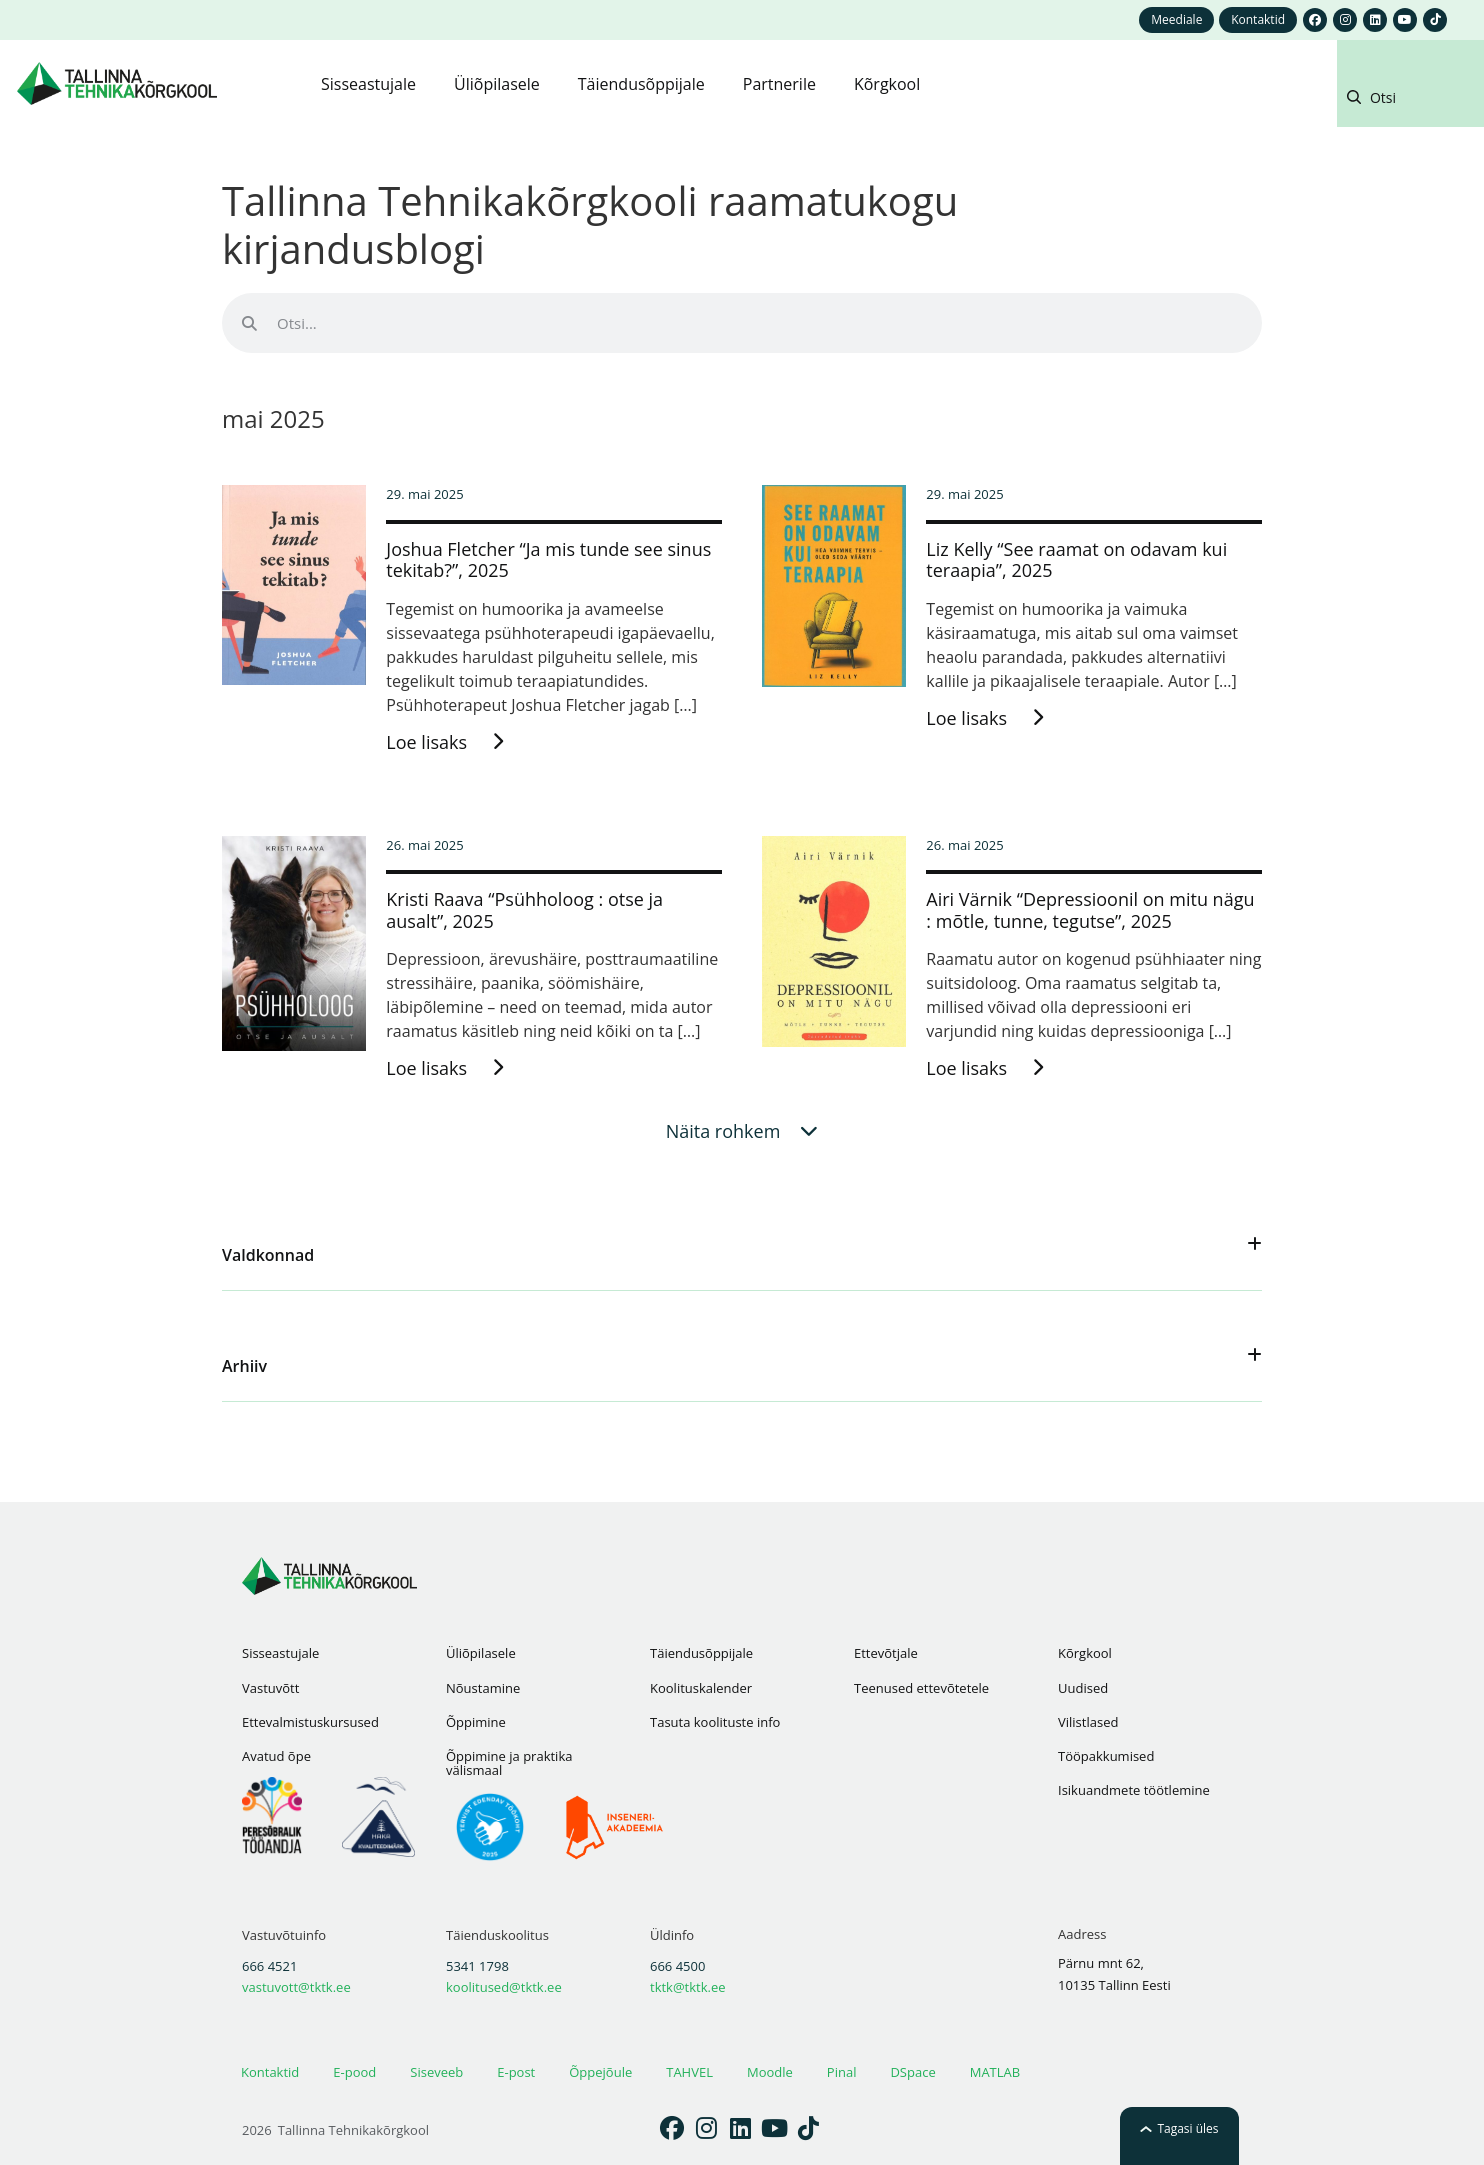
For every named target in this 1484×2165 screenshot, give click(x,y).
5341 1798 (477, 1966)
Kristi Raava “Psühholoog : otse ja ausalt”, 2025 (524, 910)
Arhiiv (244, 1366)
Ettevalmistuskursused (310, 1722)
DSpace (912, 2072)
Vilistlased (1088, 1722)
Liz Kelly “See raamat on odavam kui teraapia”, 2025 (1076, 560)
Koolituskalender (701, 1688)
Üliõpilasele (481, 1653)
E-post (516, 2072)
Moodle (770, 2072)
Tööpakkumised (1106, 1756)
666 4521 (269, 1966)
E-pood (354, 2072)
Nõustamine (483, 1688)
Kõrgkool (1085, 1653)
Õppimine (476, 1722)
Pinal (842, 2072)
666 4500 (677, 1966)
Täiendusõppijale (701, 1653)
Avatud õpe (276, 1756)
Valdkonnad (268, 1255)
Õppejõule (600, 2072)
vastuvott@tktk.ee (296, 1987)
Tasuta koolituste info (715, 1722)
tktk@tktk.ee (688, 1987)
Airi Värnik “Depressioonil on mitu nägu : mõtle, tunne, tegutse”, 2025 (1090, 910)
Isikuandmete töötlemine (1134, 1790)
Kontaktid (270, 2072)
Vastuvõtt (270, 1688)
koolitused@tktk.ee (504, 1987)
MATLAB (995, 2072)
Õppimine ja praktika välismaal (509, 1763)
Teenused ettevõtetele (921, 1688)
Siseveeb (436, 2072)
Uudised (1083, 1688)
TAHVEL (689, 2072)
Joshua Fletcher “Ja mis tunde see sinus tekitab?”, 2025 (548, 560)
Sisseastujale (280, 1653)
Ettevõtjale (886, 1653)
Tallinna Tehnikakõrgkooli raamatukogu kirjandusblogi (590, 224)
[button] (1426, 101)
